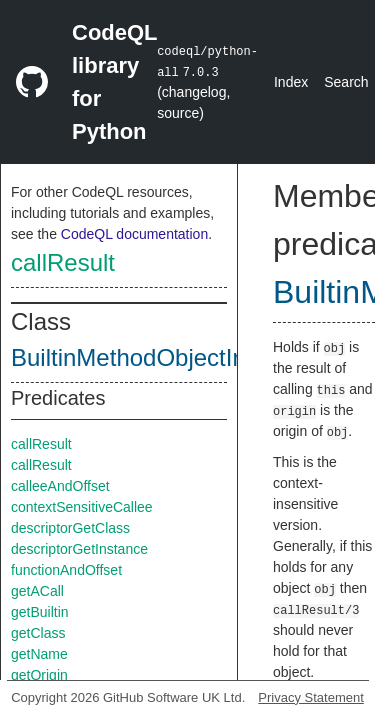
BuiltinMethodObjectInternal (158, 357)
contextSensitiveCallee (82, 507)
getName (39, 654)
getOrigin (39, 675)
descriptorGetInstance (79, 549)
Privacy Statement (311, 697)
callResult (63, 262)
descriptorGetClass (70, 528)
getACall (37, 591)
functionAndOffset (66, 570)
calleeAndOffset (60, 486)
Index (291, 82)
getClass (38, 633)
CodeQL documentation (134, 234)
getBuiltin (40, 612)
